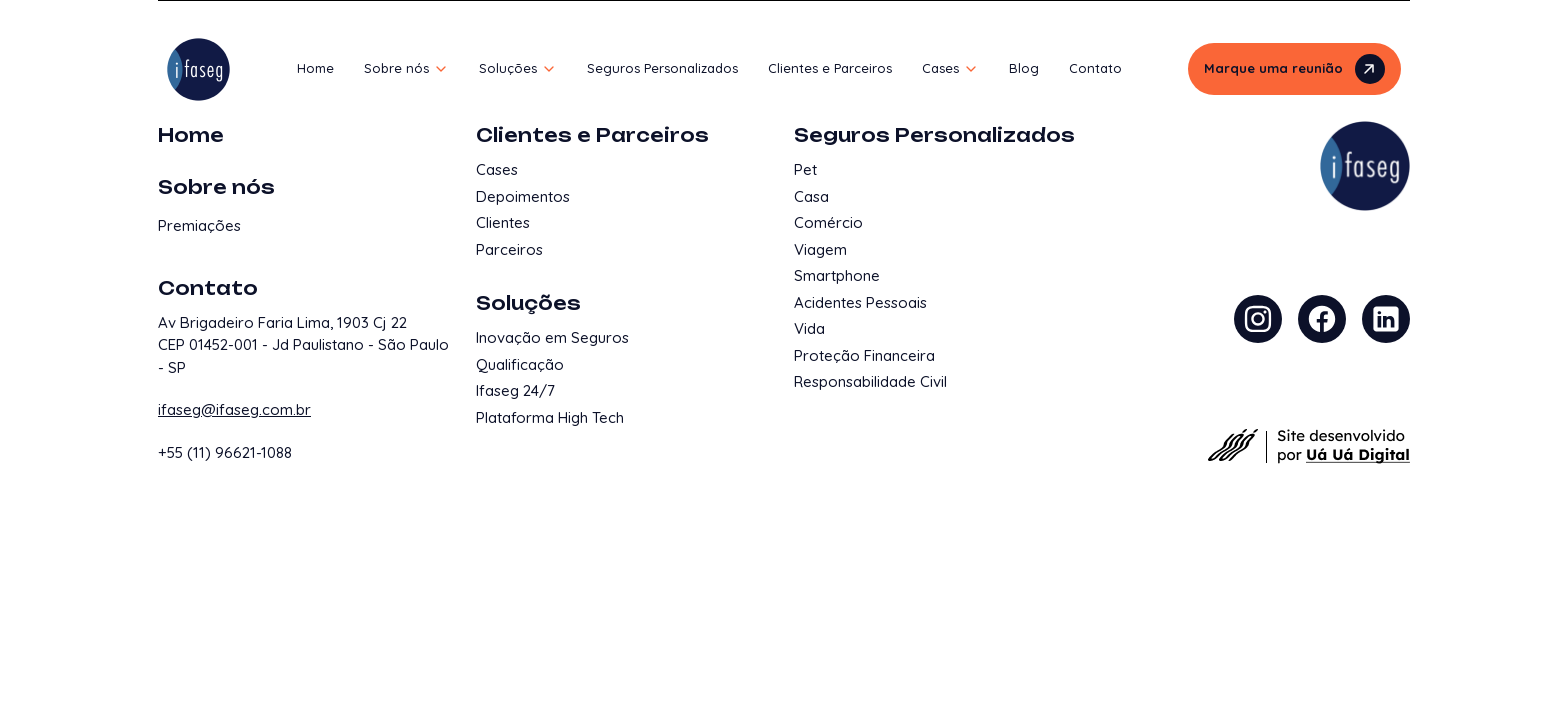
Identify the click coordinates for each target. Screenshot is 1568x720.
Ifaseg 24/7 (515, 390)
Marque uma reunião (1294, 69)
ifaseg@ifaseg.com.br (234, 409)
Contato (1095, 68)
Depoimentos (523, 196)
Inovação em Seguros (552, 337)
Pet (805, 169)
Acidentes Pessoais (860, 302)
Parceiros (509, 249)
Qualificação (520, 364)
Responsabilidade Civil (870, 381)
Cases (497, 169)
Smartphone (837, 275)
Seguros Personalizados (662, 68)
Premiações (199, 225)
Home (315, 68)
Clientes (503, 222)
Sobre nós (216, 187)
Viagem (820, 249)
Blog (1024, 68)
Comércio (828, 222)
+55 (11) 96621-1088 (225, 452)
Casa (811, 196)
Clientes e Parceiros (830, 68)
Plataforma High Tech (550, 417)
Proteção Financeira (864, 355)
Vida (809, 328)
